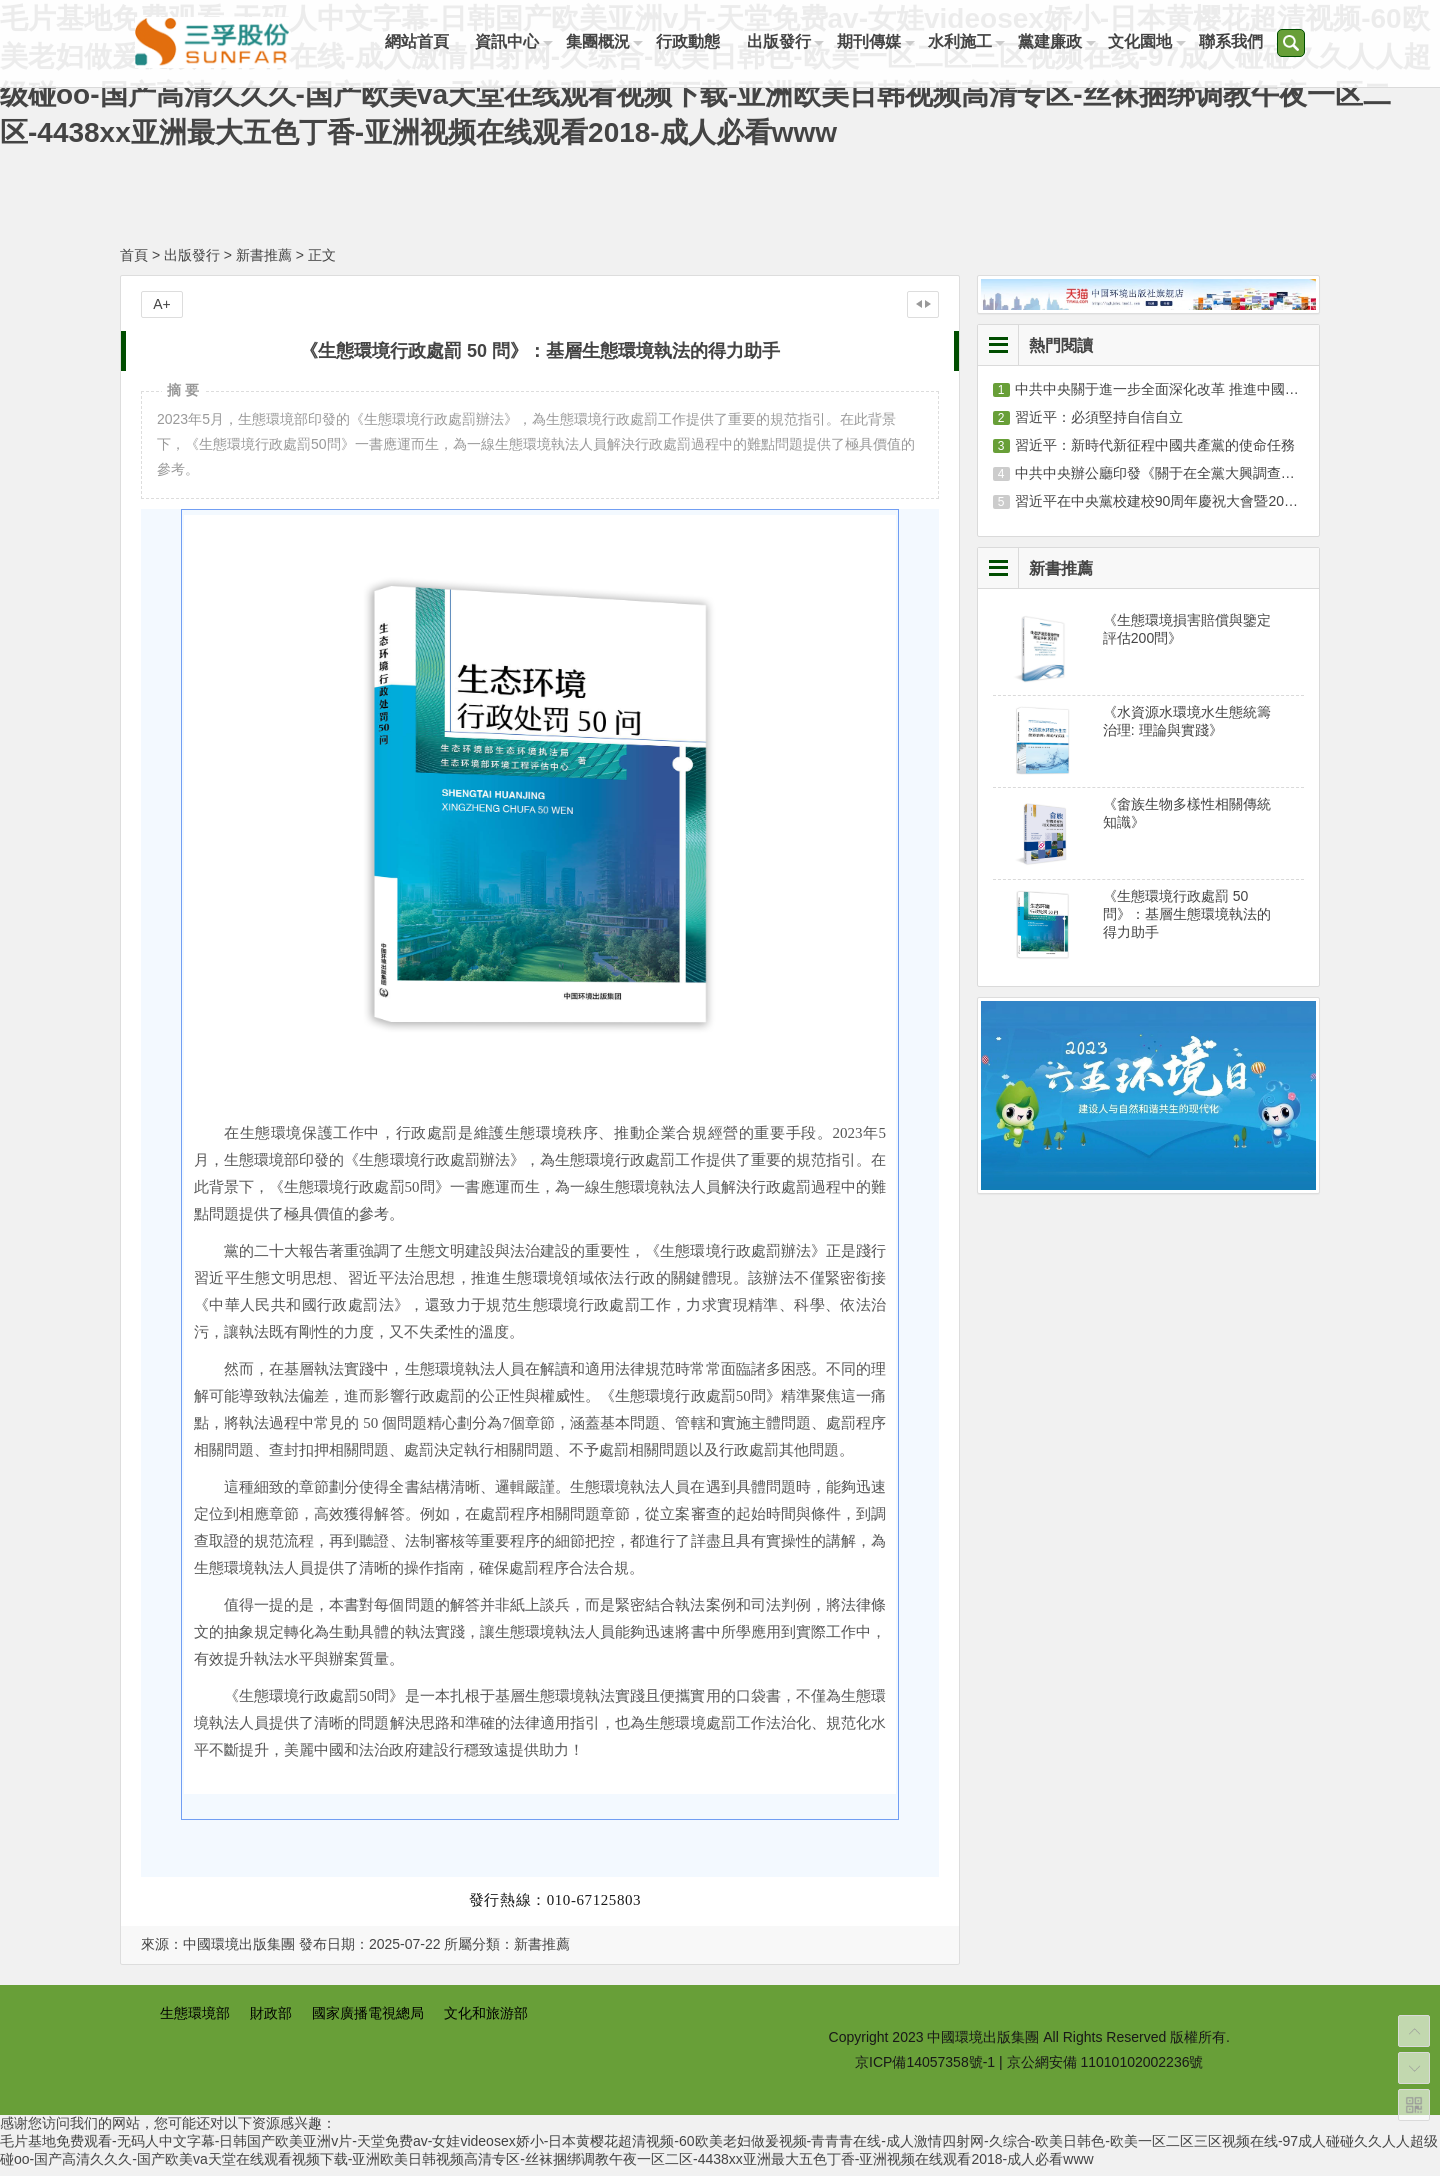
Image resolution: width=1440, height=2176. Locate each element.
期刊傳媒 (878, 42)
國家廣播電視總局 (368, 2020)
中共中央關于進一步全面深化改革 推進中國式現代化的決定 (1199, 396)
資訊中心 (510, 42)
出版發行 (786, 42)
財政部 (271, 2020)
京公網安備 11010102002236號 (1105, 2069)
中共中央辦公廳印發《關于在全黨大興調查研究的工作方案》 (1204, 480)
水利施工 (970, 42)
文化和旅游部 (486, 2020)
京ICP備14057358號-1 (925, 2069)
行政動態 (694, 42)
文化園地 (1154, 42)
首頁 (134, 262)
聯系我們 (1246, 42)
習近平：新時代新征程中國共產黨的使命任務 (1155, 452)
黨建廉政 (1062, 42)
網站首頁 (418, 42)
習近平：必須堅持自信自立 (1099, 424)
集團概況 (602, 42)
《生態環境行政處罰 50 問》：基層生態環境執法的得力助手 (1187, 921)
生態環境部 (195, 2020)
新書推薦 (264, 262)
